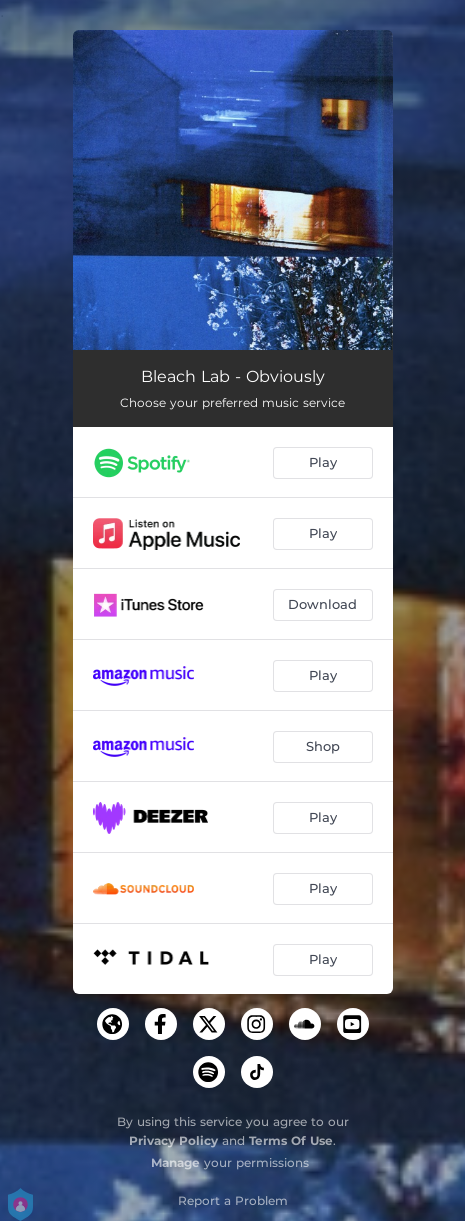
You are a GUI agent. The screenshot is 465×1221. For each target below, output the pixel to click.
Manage (175, 1162)
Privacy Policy (173, 1140)
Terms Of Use (291, 1140)
